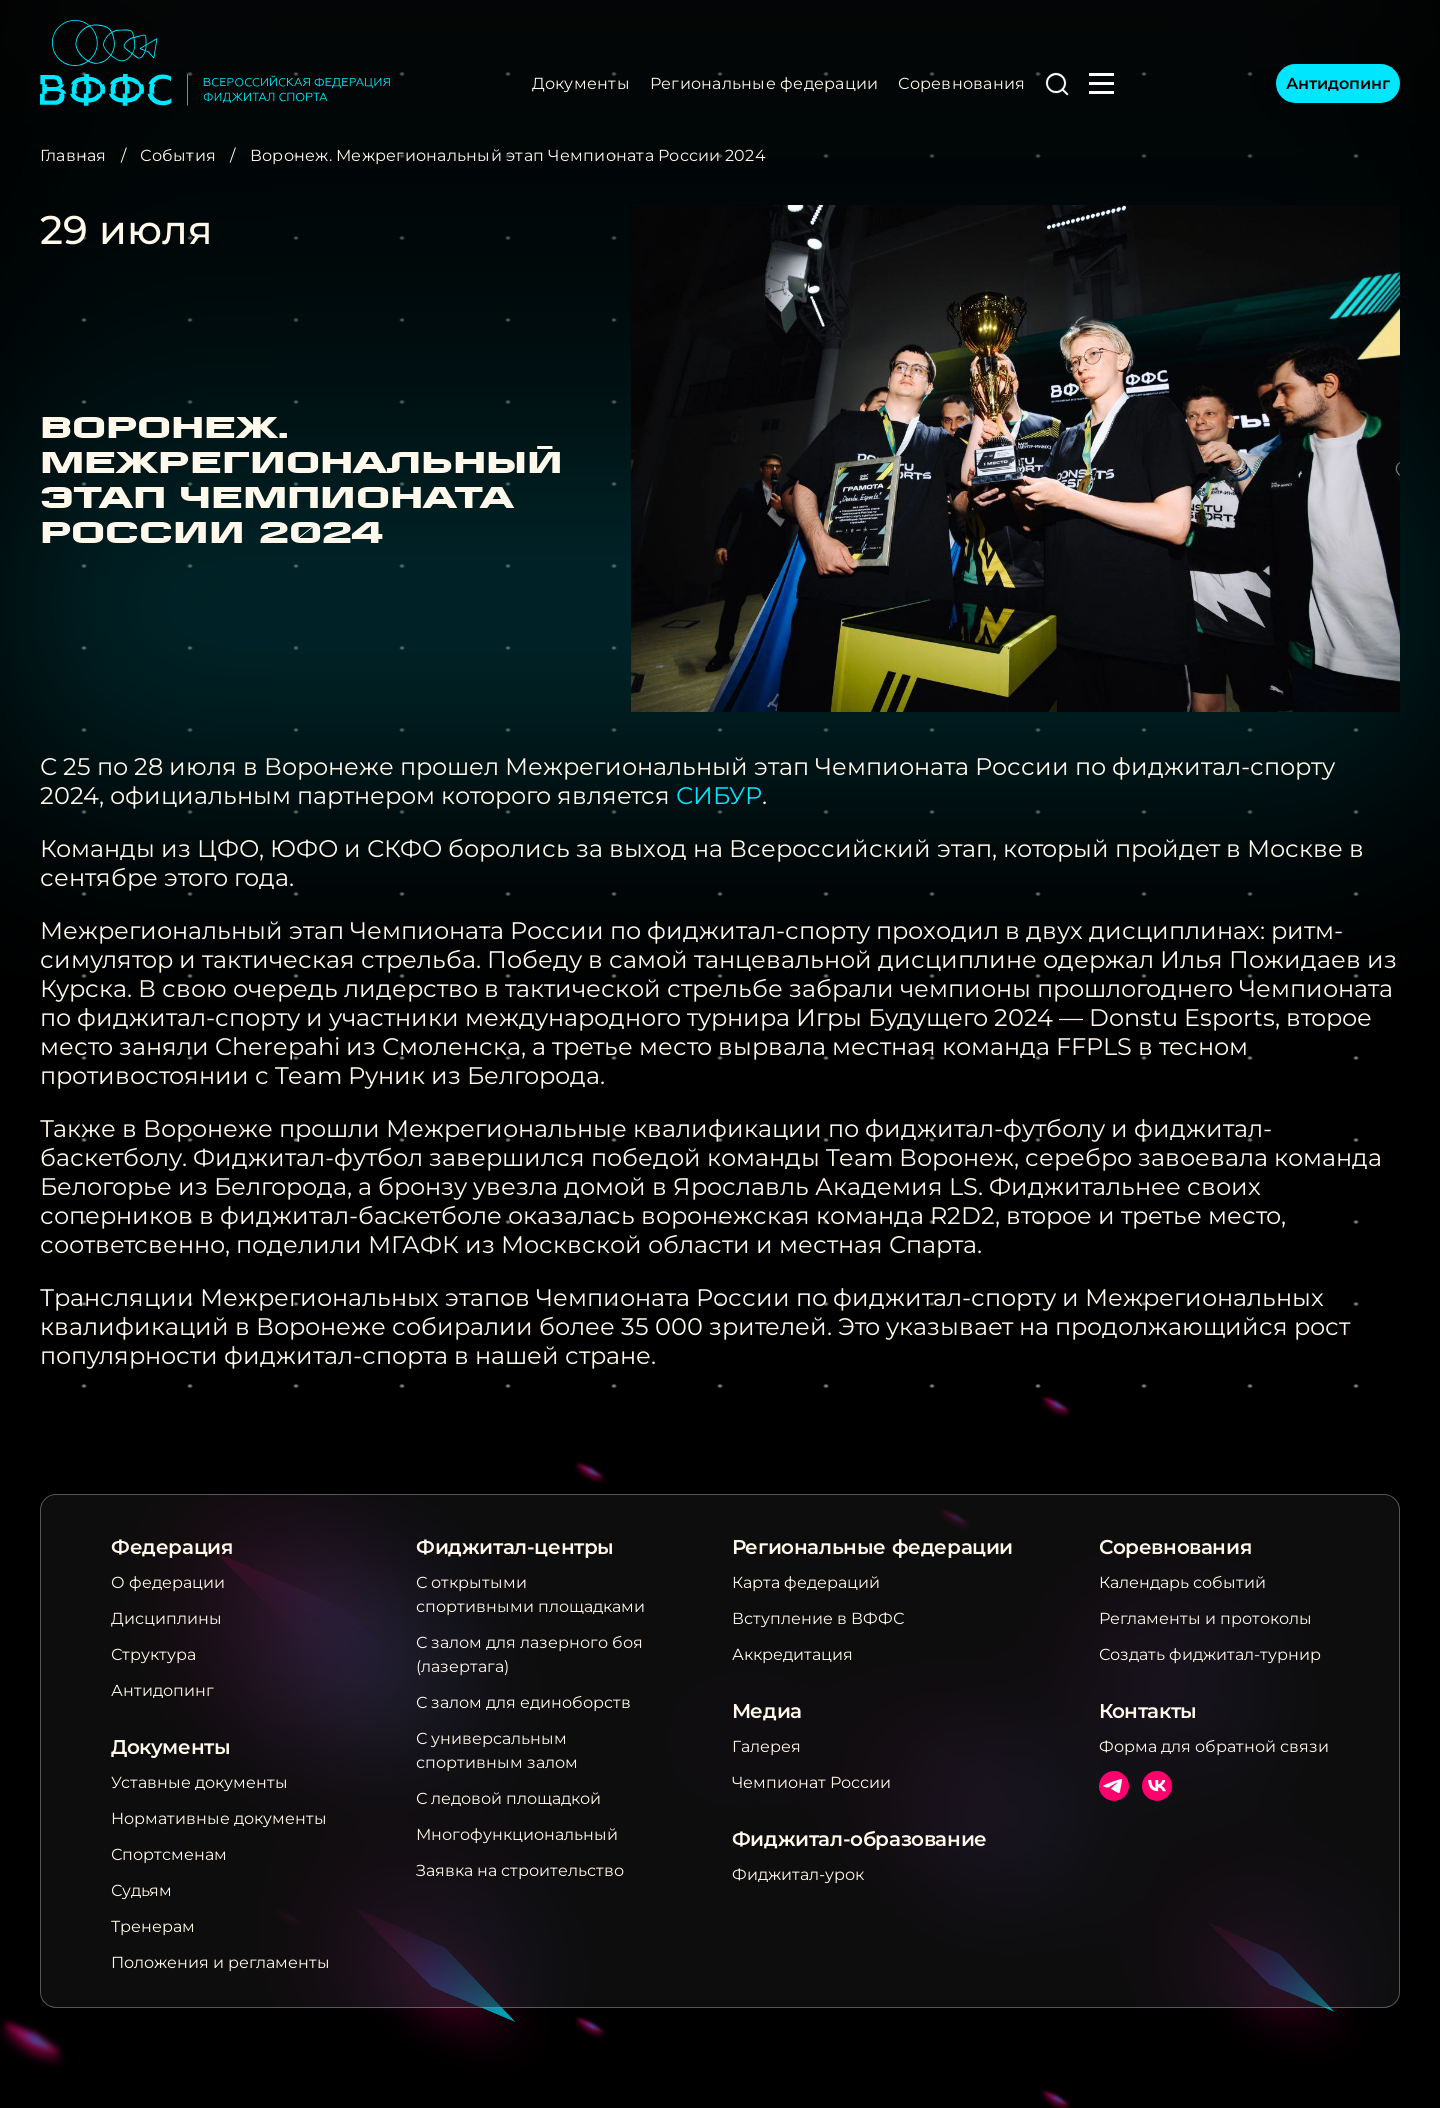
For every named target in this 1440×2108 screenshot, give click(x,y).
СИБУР (719, 795)
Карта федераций (806, 1582)
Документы (581, 83)
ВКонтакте (1157, 1786)
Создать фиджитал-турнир (1210, 1654)
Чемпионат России (811, 1782)
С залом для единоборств (523, 1702)
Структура (153, 1654)
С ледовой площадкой (508, 1798)
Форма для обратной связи (1214, 1746)
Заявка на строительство (520, 1870)
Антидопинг (1338, 83)
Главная (73, 155)
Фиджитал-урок (798, 1874)
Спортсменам (169, 1854)
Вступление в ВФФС (818, 1618)
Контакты (1148, 1711)
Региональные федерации (764, 83)
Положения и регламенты (220, 1962)
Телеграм (1114, 1786)
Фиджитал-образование (859, 1839)
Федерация (171, 1547)
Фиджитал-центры (515, 1547)
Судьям (141, 1890)
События (178, 155)
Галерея (766, 1746)
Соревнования (961, 83)
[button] (1057, 84)
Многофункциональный (517, 1834)
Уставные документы (199, 1782)
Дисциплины (166, 1618)
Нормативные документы (219, 1818)
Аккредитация (792, 1654)
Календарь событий (1182, 1582)
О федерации (168, 1582)
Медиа (767, 1711)
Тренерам (153, 1926)
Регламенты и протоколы (1205, 1618)
